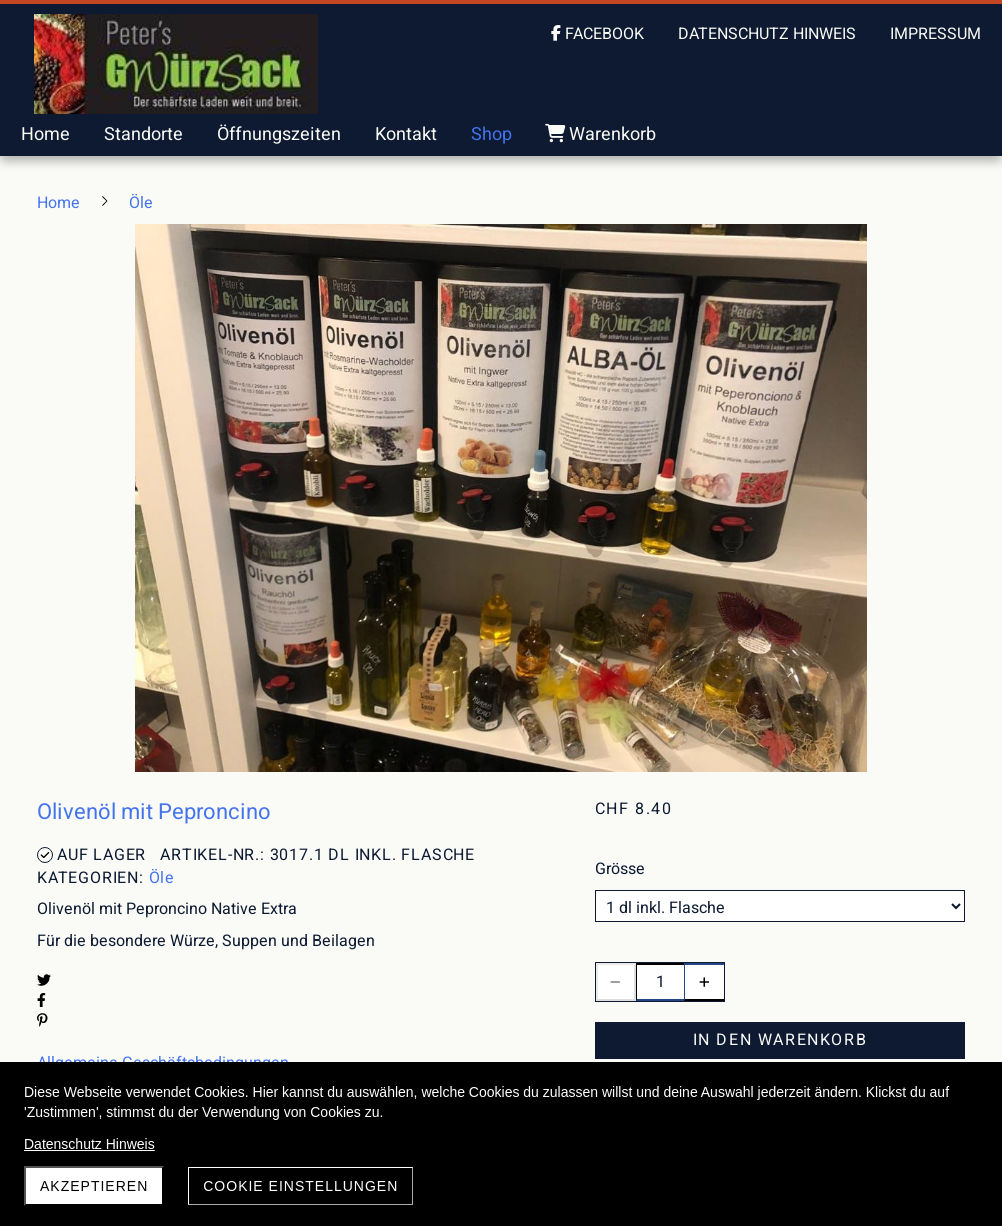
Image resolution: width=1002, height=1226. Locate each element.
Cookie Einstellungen (300, 1186)
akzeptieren (94, 1186)
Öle (162, 878)
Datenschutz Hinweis (89, 1144)
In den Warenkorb (780, 1040)
